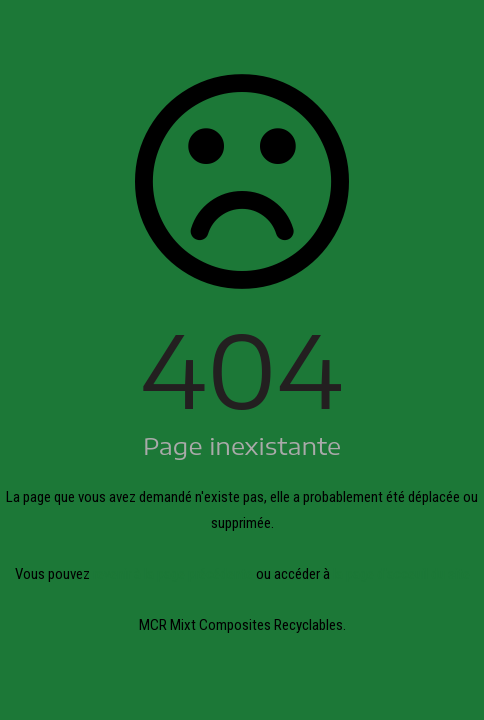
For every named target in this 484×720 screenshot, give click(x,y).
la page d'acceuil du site (401, 574)
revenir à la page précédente (173, 574)
